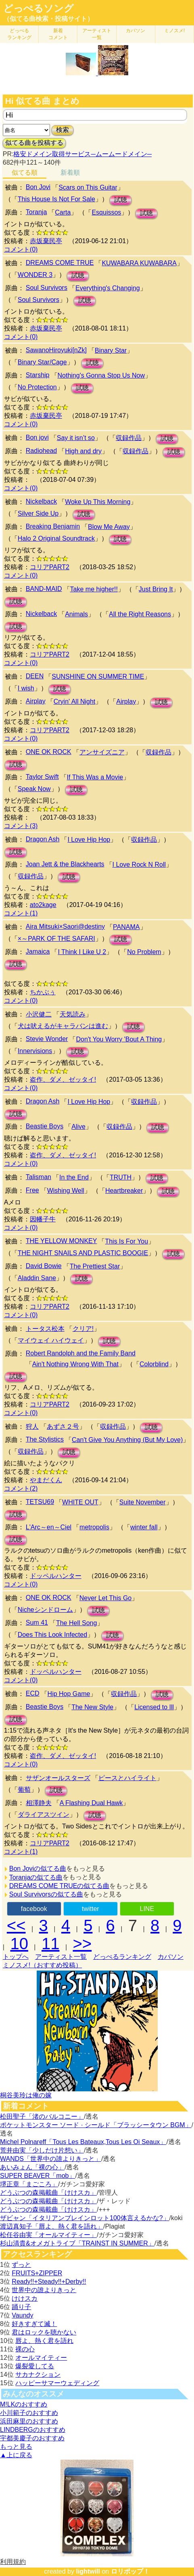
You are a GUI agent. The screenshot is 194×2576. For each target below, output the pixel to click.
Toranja (36, 212)
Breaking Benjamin (53, 526)
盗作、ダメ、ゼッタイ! (63, 1079)
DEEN (35, 676)
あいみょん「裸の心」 (32, 2167)
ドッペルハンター (55, 1575)
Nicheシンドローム (45, 1609)
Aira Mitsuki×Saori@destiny (65, 926)
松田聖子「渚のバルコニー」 (42, 2116)
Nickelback (41, 501)
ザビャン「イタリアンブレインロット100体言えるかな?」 (84, 2217)
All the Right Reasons (140, 614)
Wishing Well (65, 1190)
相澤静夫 (39, 1802)
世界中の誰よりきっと (44, 2290)
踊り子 (21, 2306)
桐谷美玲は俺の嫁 (26, 2095)
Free (32, 1190)
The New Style (92, 1707)
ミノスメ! (174, 30)
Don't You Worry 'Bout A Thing (119, 1039)
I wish (26, 688)
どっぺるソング (38, 8)
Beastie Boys (44, 1126)
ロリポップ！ (130, 2571)
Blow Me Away (109, 526)
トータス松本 (45, 1328)
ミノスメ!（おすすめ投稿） (42, 1965)
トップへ (16, 1956)
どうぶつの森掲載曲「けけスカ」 (48, 2192)
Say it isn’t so (76, 437)
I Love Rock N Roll (139, 864)
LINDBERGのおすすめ (32, 2429)
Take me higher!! (94, 589)
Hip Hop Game (69, 1693)
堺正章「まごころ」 (29, 2184)
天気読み (73, 1014)
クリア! (83, 1328)
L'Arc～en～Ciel (48, 1527)
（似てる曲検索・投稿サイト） (48, 18)
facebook (34, 1908)
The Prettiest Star (95, 1266)
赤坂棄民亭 (46, 241)
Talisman (38, 1176)
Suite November (142, 1502)
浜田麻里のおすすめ (29, 2421)
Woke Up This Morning (97, 501)
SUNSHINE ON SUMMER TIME (98, 676)
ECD (33, 1693)
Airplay (36, 701)
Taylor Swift (42, 776)
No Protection (37, 387)
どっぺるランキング (122, 1956)
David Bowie (44, 1265)
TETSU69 (40, 1501)
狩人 (32, 1426)
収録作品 (129, 437)
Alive (78, 1126)
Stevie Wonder (47, 1038)
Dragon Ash (43, 839)
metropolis (94, 1527)
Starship (38, 375)
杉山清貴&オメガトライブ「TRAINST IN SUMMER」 (77, 2243)
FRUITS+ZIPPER (37, 2273)
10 (19, 1943)
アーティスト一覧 (61, 1956)
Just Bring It (156, 589)
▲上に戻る (16, 2455)
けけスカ (25, 2298)
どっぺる (19, 34)
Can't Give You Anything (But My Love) (127, 1439)
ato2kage (43, 904)
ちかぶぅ (43, 992)
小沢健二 (39, 1014)
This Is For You (126, 1241)
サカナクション (37, 2374)
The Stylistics (45, 1439)
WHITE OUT (80, 1502)
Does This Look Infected (52, 1634)
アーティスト (96, 34)
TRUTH (120, 1177)
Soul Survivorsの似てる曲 (46, 1894)
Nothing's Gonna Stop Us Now (101, 375)
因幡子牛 (43, 1219)
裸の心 (25, 2349)
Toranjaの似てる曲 (36, 1877)
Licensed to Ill (154, 1707)
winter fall (144, 1527)
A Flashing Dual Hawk (91, 1802)
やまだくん (46, 1480)
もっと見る (16, 2446)
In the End (74, 1177)
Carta (63, 212)
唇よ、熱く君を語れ (44, 2340)
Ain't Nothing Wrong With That (75, 1364)
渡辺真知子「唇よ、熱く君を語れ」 (51, 2226)
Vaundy (22, 2315)
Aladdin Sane (37, 1278)
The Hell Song (76, 1623)
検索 (62, 129)
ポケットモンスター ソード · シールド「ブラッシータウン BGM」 (96, 2125)
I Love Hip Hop (88, 839)
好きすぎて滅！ (34, 2323)
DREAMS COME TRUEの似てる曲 (59, 1885)
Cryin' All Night (75, 701)
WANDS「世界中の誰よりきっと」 (50, 2158)
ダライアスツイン (43, 1814)
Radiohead (41, 450)
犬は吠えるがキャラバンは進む (63, 1026)
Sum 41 (37, 1622)
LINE (147, 1908)
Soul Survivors (46, 287)
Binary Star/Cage (42, 362)
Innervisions (35, 1050)
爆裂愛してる (34, 2366)
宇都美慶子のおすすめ (32, 2438)
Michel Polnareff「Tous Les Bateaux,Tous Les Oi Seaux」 (83, 2141)
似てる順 (25, 172)
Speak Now (34, 788)
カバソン (135, 30)
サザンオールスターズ (58, 1777)
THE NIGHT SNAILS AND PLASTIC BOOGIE (83, 1253)
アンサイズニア (102, 752)
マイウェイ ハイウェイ (51, 1340)
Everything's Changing (107, 288)
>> (82, 1943)
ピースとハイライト (127, 1777)
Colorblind (154, 1364)
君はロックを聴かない (44, 2332)
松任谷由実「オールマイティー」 (48, 2234)
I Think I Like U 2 (82, 951)
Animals (76, 614)
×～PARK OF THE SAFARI (56, 938)
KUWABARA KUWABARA (139, 263)
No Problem (144, 951)
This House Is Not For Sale (56, 199)
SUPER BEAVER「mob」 (37, 2175)
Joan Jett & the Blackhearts (65, 864)
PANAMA (126, 926)
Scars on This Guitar (87, 187)
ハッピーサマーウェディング (57, 2383)
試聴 (120, 199)
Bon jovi (37, 437)
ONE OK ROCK (48, 751)
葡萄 (24, 1789)
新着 (58, 34)
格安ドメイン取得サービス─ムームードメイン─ (82, 154)
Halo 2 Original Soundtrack (56, 538)
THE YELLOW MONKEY (61, 1240)
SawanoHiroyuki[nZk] (56, 350)
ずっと (21, 2264)
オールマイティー (41, 2357)
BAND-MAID (44, 588)
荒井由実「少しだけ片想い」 (42, 2150)
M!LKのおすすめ (23, 2404)
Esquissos (106, 212)
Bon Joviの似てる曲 (37, 1868)
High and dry (83, 451)
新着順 (70, 172)
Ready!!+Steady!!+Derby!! (49, 2281)
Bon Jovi (38, 187)
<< (16, 1925)
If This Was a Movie (95, 777)
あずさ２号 (63, 1426)
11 (51, 1943)
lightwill (88, 2571)
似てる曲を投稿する (34, 142)
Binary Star (111, 350)
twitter (90, 1908)
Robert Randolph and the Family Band (81, 1353)
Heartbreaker (124, 1190)
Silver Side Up (38, 513)
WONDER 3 (35, 274)
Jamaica (38, 951)
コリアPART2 (49, 567)
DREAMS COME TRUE (60, 262)
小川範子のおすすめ (29, 2412)
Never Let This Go (105, 1598)
